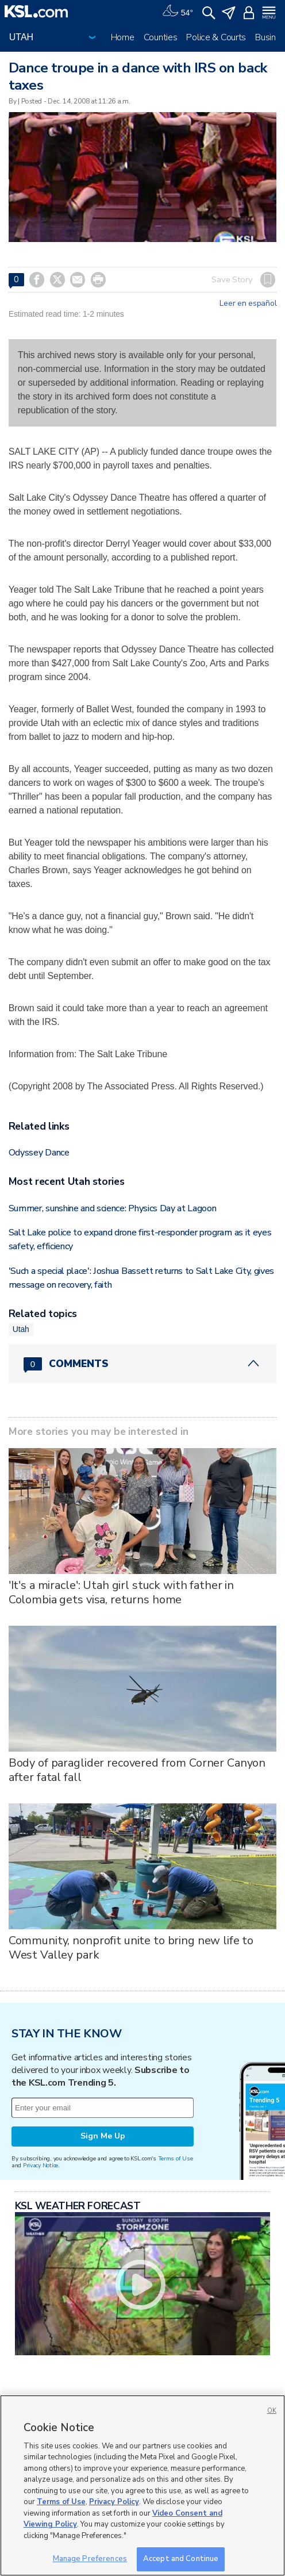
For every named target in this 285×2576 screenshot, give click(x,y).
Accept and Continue (180, 2559)
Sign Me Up (102, 2135)
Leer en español (247, 304)
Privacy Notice (40, 2165)
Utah (21, 1329)
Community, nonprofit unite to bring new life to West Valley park (131, 1948)
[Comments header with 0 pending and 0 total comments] (143, 1363)
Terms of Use (175, 2158)
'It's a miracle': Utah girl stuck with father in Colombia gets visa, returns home (121, 1592)
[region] (142, 2485)
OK (271, 2410)
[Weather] (177, 11)
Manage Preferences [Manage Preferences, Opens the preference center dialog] (90, 2559)
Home (122, 37)
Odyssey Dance (39, 1152)
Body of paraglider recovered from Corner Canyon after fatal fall (137, 1770)
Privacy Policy (114, 2502)
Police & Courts (216, 37)
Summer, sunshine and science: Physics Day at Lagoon (113, 1208)
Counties (161, 37)
